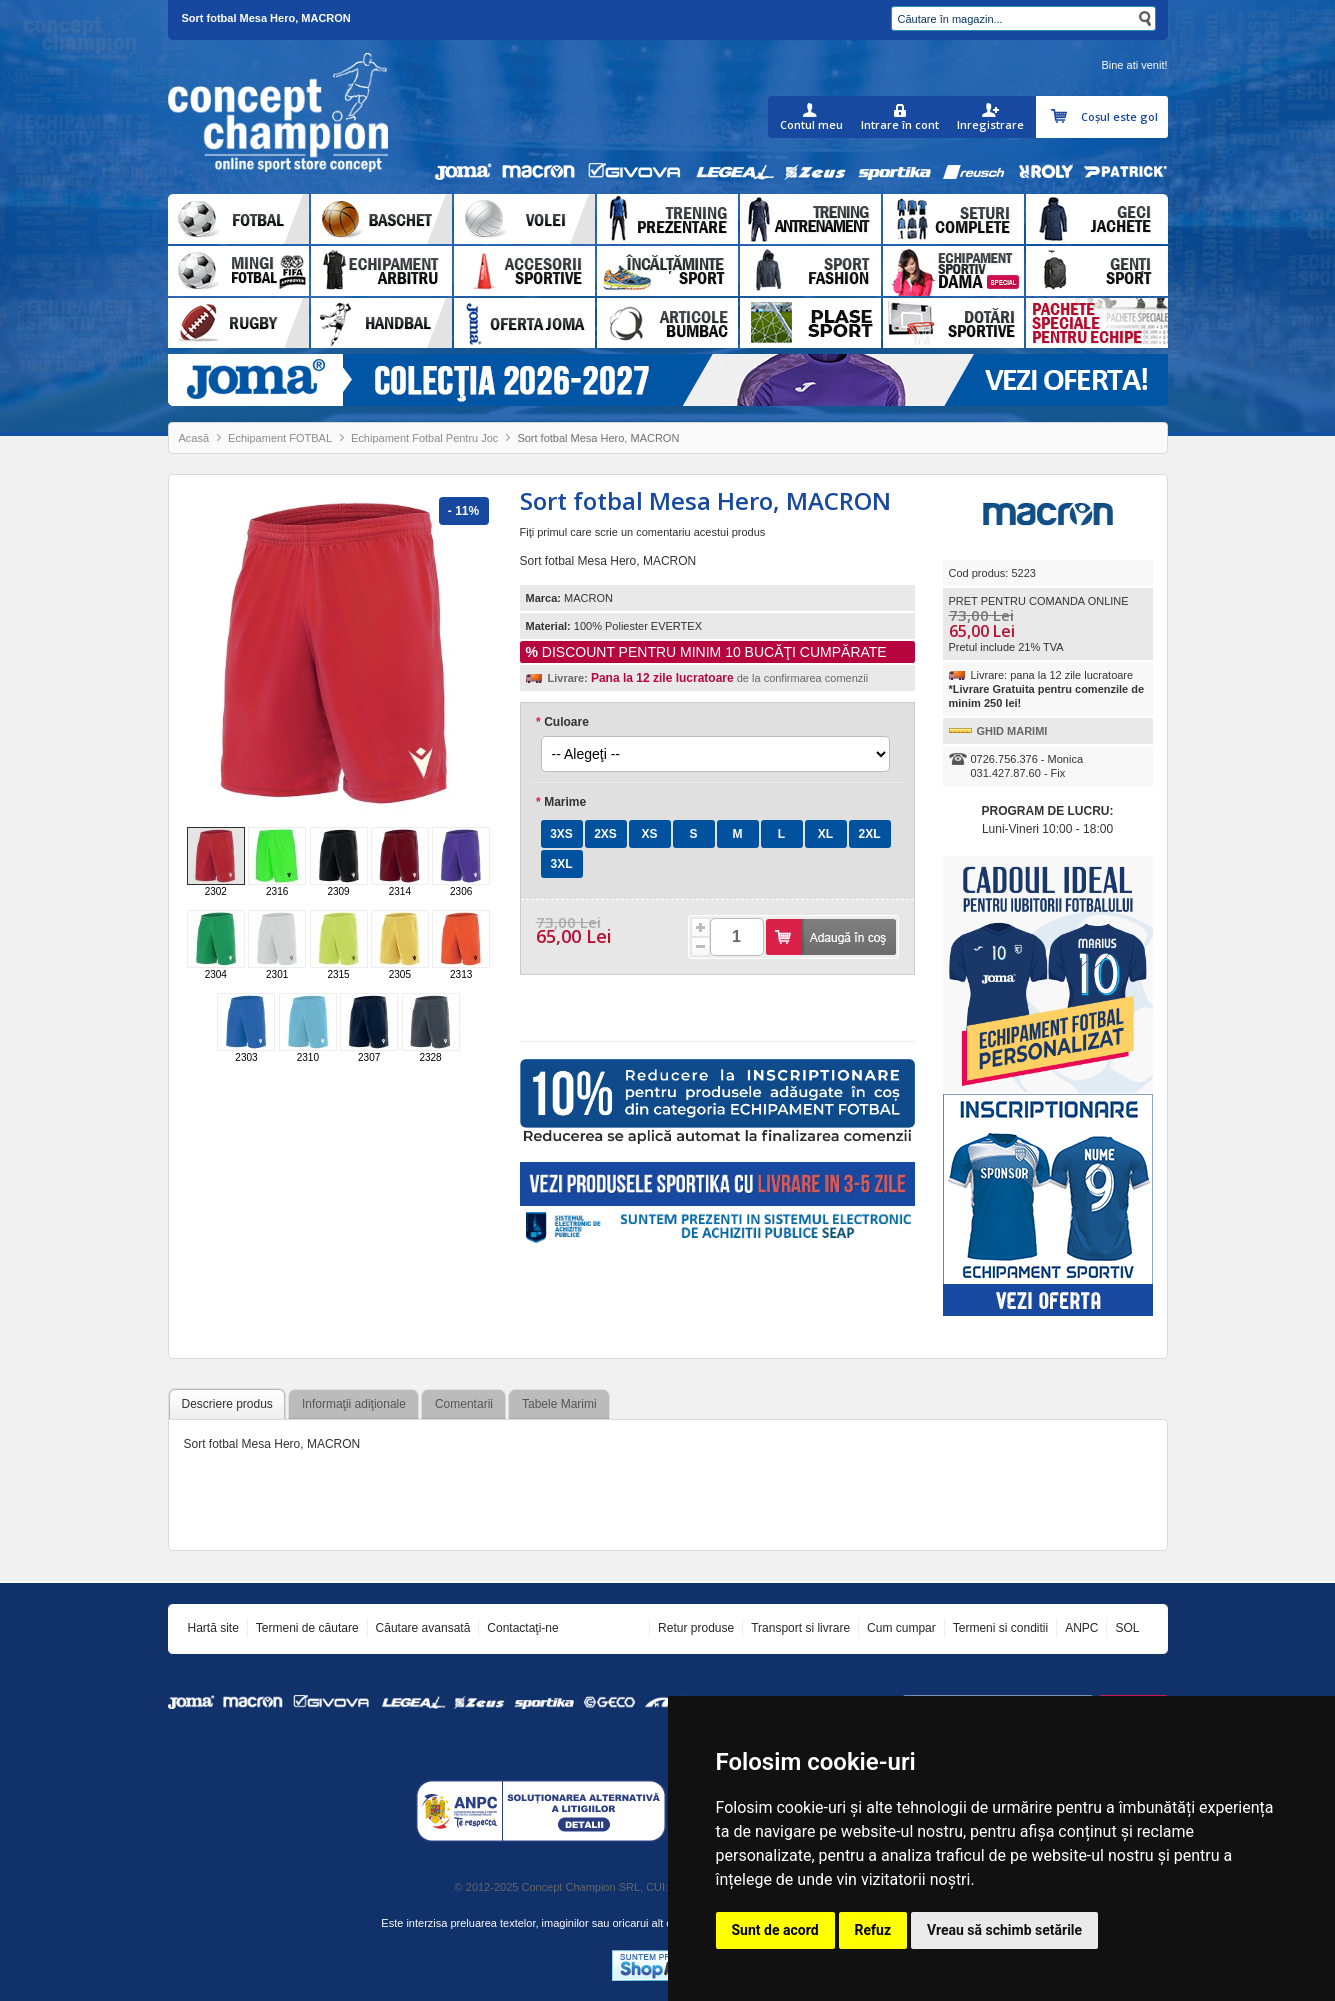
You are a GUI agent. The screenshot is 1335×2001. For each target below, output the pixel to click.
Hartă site (213, 1628)
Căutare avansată (423, 1628)
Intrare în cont (900, 124)
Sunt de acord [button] (775, 1930)
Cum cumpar (901, 1628)
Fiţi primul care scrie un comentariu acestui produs (643, 532)
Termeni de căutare (307, 1628)
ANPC (1081, 1628)
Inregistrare (990, 124)
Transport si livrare (800, 1628)
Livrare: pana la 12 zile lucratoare (1052, 675)
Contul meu (811, 124)
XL (825, 834)
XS (649, 834)
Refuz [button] (873, 1930)
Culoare (562, 722)
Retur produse (696, 1628)
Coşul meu (1061, 117)
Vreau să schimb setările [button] (1004, 1930)
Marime (561, 802)
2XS (605, 834)
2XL (869, 834)
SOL (1127, 1628)
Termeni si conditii (1000, 1628)
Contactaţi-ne (522, 1628)
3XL (561, 864)
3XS (561, 834)
